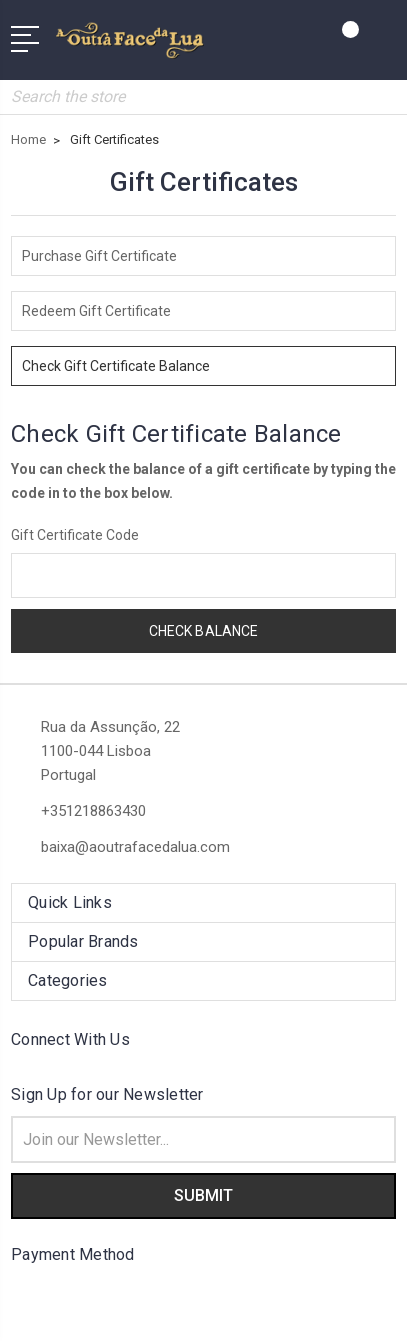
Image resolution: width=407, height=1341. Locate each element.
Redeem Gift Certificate (96, 311)
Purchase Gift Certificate (99, 256)
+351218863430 (93, 811)
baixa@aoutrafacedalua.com (135, 847)
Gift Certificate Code (75, 535)
